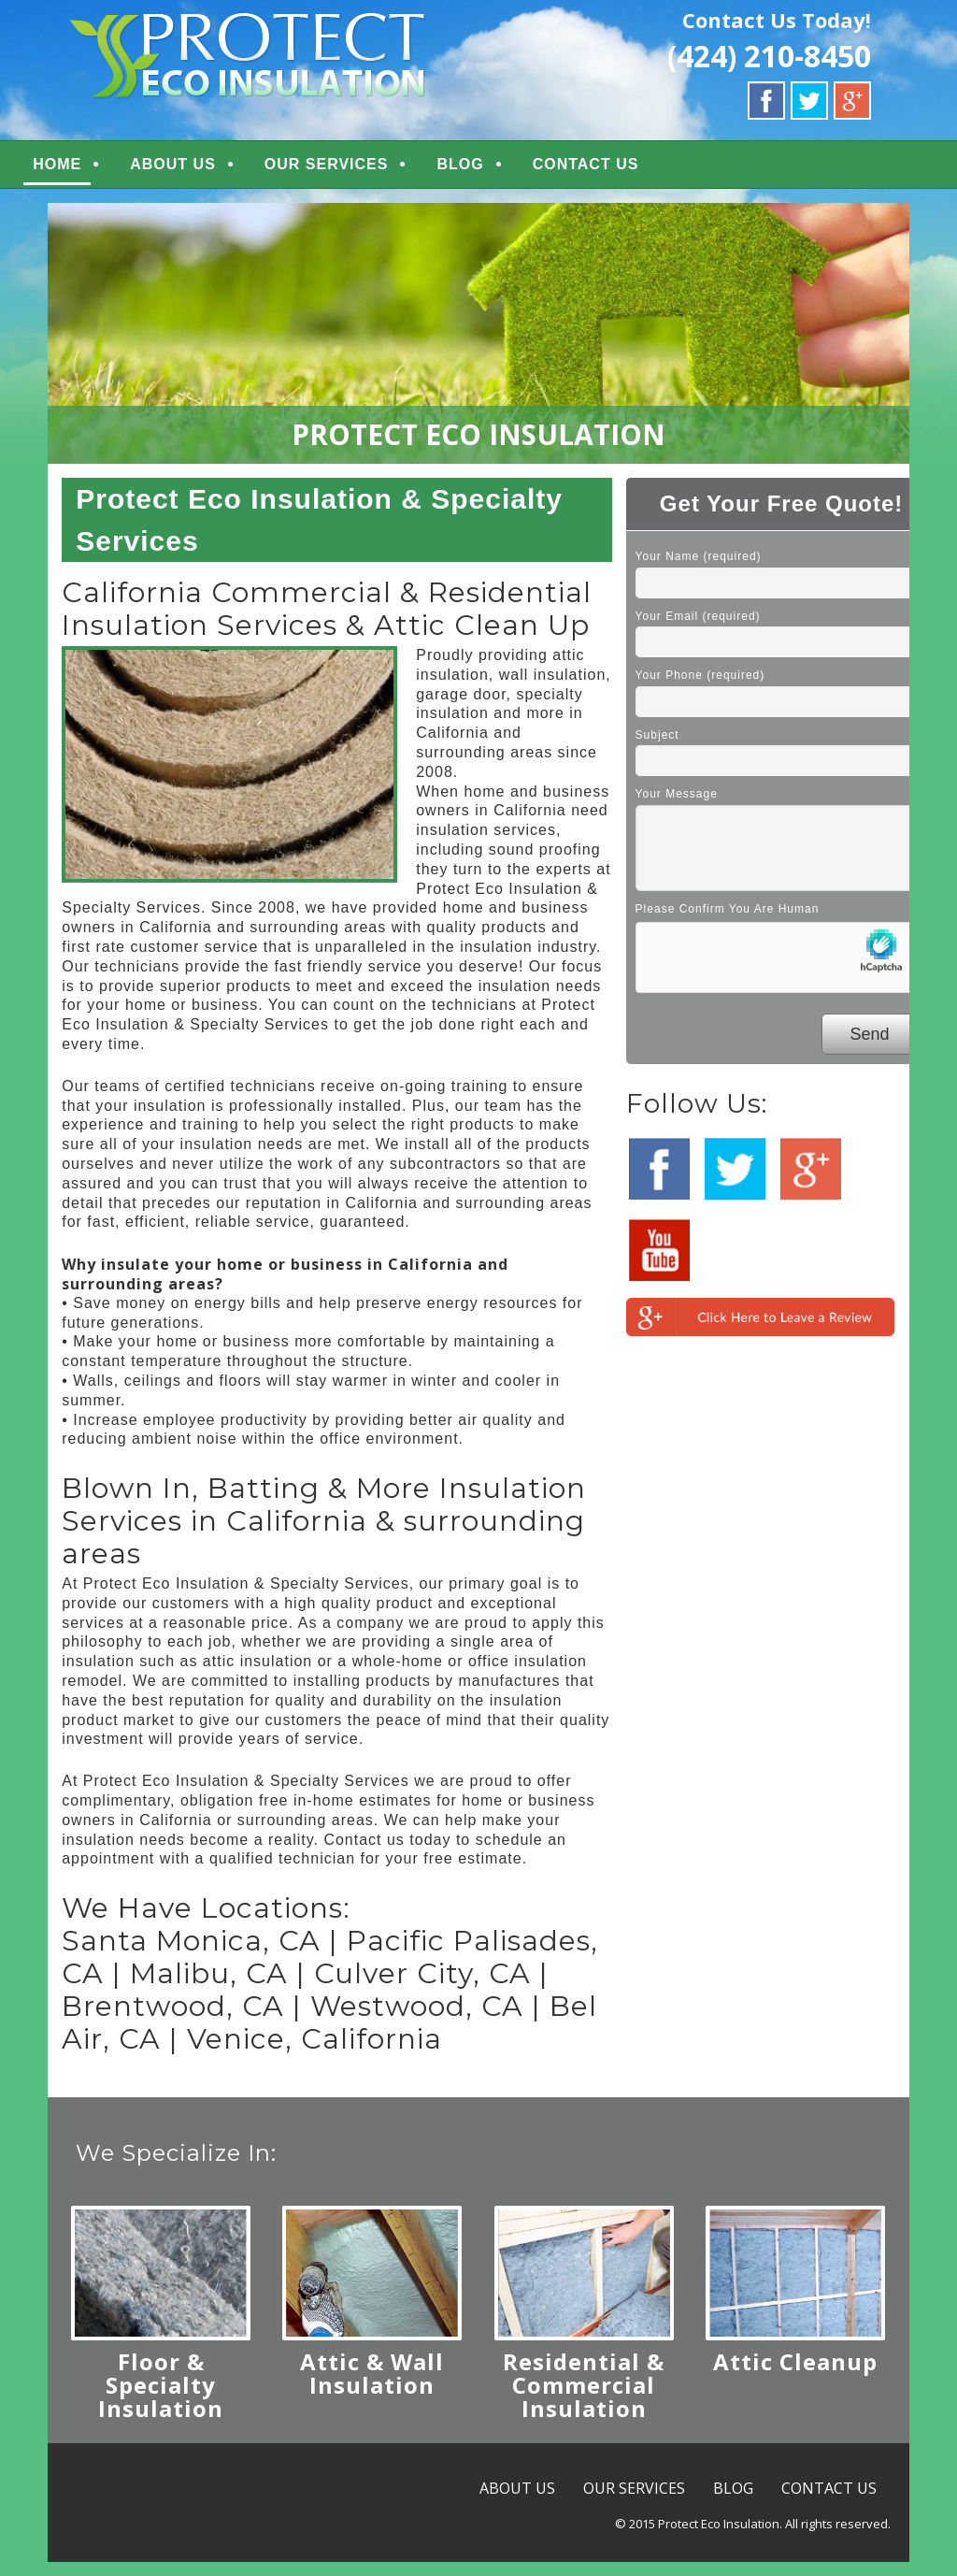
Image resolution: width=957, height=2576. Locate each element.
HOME (92, 172)
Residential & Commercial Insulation (583, 2399)
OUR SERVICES (362, 172)
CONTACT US (621, 172)
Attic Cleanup (795, 2375)
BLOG (495, 172)
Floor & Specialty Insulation (160, 2399)
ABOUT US (208, 172)
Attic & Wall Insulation (372, 2387)
